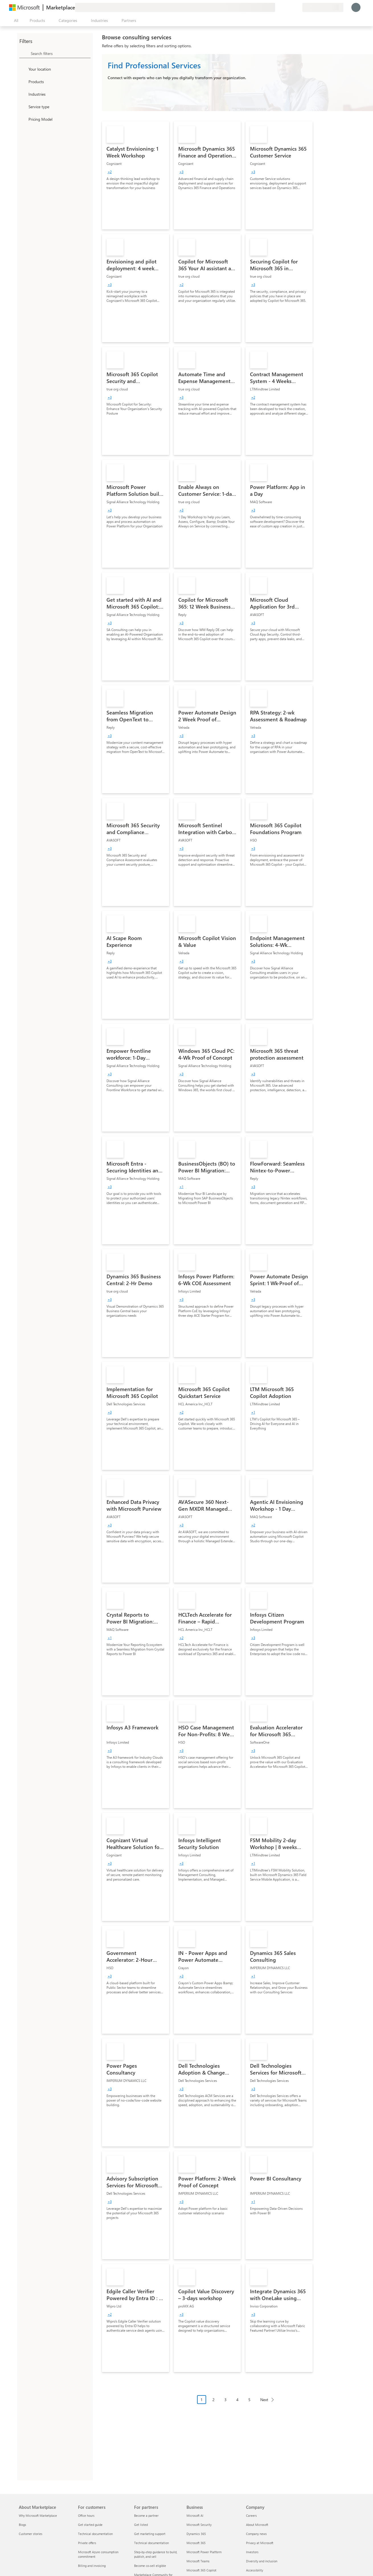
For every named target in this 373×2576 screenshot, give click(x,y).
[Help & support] (284, 7)
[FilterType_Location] (23, 69)
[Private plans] (298, 7)
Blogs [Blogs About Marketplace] (22, 2524)
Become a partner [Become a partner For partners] (146, 2515)
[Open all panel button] (15, 20)
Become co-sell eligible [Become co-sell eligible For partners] (150, 2565)
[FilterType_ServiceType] (23, 106)
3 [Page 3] (225, 2399)
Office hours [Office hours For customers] (86, 2515)
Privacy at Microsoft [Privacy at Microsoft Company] (259, 2543)
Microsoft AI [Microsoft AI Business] (194, 2515)
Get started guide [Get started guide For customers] (90, 2524)
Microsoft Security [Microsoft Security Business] (199, 2524)
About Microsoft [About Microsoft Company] (257, 2524)
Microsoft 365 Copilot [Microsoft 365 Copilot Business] (201, 2570)
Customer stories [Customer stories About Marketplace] (30, 2534)
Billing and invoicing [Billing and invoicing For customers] (92, 2565)
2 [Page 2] (213, 2399)
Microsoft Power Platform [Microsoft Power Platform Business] (204, 2552)
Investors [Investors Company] (252, 2552)
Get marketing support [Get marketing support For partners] (149, 2534)
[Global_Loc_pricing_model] (23, 119)
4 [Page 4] (237, 2399)
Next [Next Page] (264, 2399)
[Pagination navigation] (237, 2403)
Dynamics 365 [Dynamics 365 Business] (196, 2534)
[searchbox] (61, 53)
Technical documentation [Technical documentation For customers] (95, 2534)
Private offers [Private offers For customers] (87, 2543)
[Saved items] (291, 7)
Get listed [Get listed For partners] (141, 2524)
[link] (135, 175)
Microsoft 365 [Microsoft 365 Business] (196, 2543)
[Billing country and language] (322, 7)
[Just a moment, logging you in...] (356, 7)
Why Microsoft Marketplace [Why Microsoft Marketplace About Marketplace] (38, 2515)
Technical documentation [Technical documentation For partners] (151, 2543)
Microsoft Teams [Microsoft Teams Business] (198, 2561)
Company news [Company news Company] (256, 2534)
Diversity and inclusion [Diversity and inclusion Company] (261, 2561)
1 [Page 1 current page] (201, 2399)
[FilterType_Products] (23, 81)
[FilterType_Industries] (23, 94)
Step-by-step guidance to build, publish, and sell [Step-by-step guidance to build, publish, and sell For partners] (155, 2554)
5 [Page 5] (249, 2399)
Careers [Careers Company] (251, 2515)
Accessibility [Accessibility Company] (254, 2570)
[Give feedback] (277, 7)
